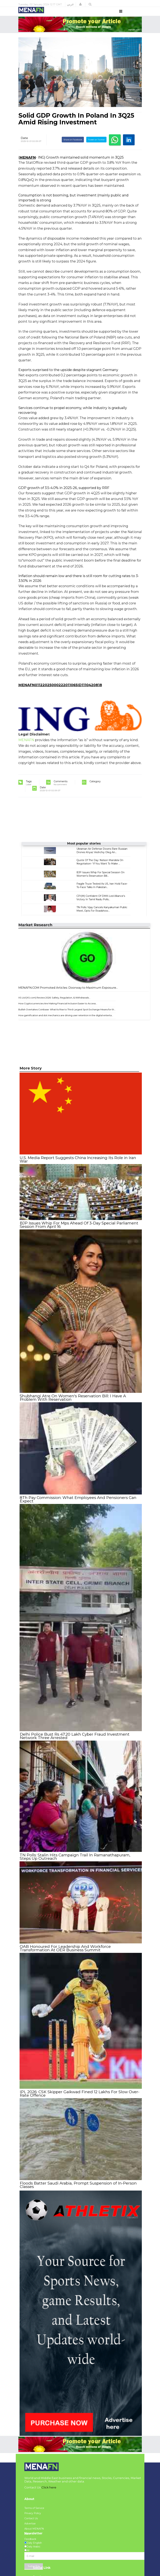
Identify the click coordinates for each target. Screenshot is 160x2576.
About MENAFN (34, 2531)
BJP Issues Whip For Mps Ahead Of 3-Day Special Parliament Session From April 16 (79, 1231)
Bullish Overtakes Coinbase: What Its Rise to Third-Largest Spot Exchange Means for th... (67, 1015)
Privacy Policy (32, 2516)
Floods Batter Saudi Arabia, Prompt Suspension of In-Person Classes (78, 2188)
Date (24, 144)
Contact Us (31, 2521)
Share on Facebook (72, 146)
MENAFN (27, 164)
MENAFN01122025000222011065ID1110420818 (60, 691)
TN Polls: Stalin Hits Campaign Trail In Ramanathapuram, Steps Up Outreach (75, 1861)
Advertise (30, 2526)
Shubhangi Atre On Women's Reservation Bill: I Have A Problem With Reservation (73, 1403)
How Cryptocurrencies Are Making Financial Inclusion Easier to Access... (57, 1010)
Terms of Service (34, 2511)
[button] (80, 4)
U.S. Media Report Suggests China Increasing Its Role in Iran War (78, 1165)
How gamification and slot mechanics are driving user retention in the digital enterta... (65, 1021)
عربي (70, 4)
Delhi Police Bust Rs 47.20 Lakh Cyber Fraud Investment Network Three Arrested (74, 1740)
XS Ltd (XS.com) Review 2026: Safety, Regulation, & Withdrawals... (54, 1004)
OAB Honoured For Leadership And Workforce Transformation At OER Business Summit (65, 1952)
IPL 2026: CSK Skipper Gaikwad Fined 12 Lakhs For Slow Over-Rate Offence (79, 2097)
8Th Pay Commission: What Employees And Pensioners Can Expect (78, 1504)
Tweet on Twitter (96, 146)
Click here (49, 2490)
